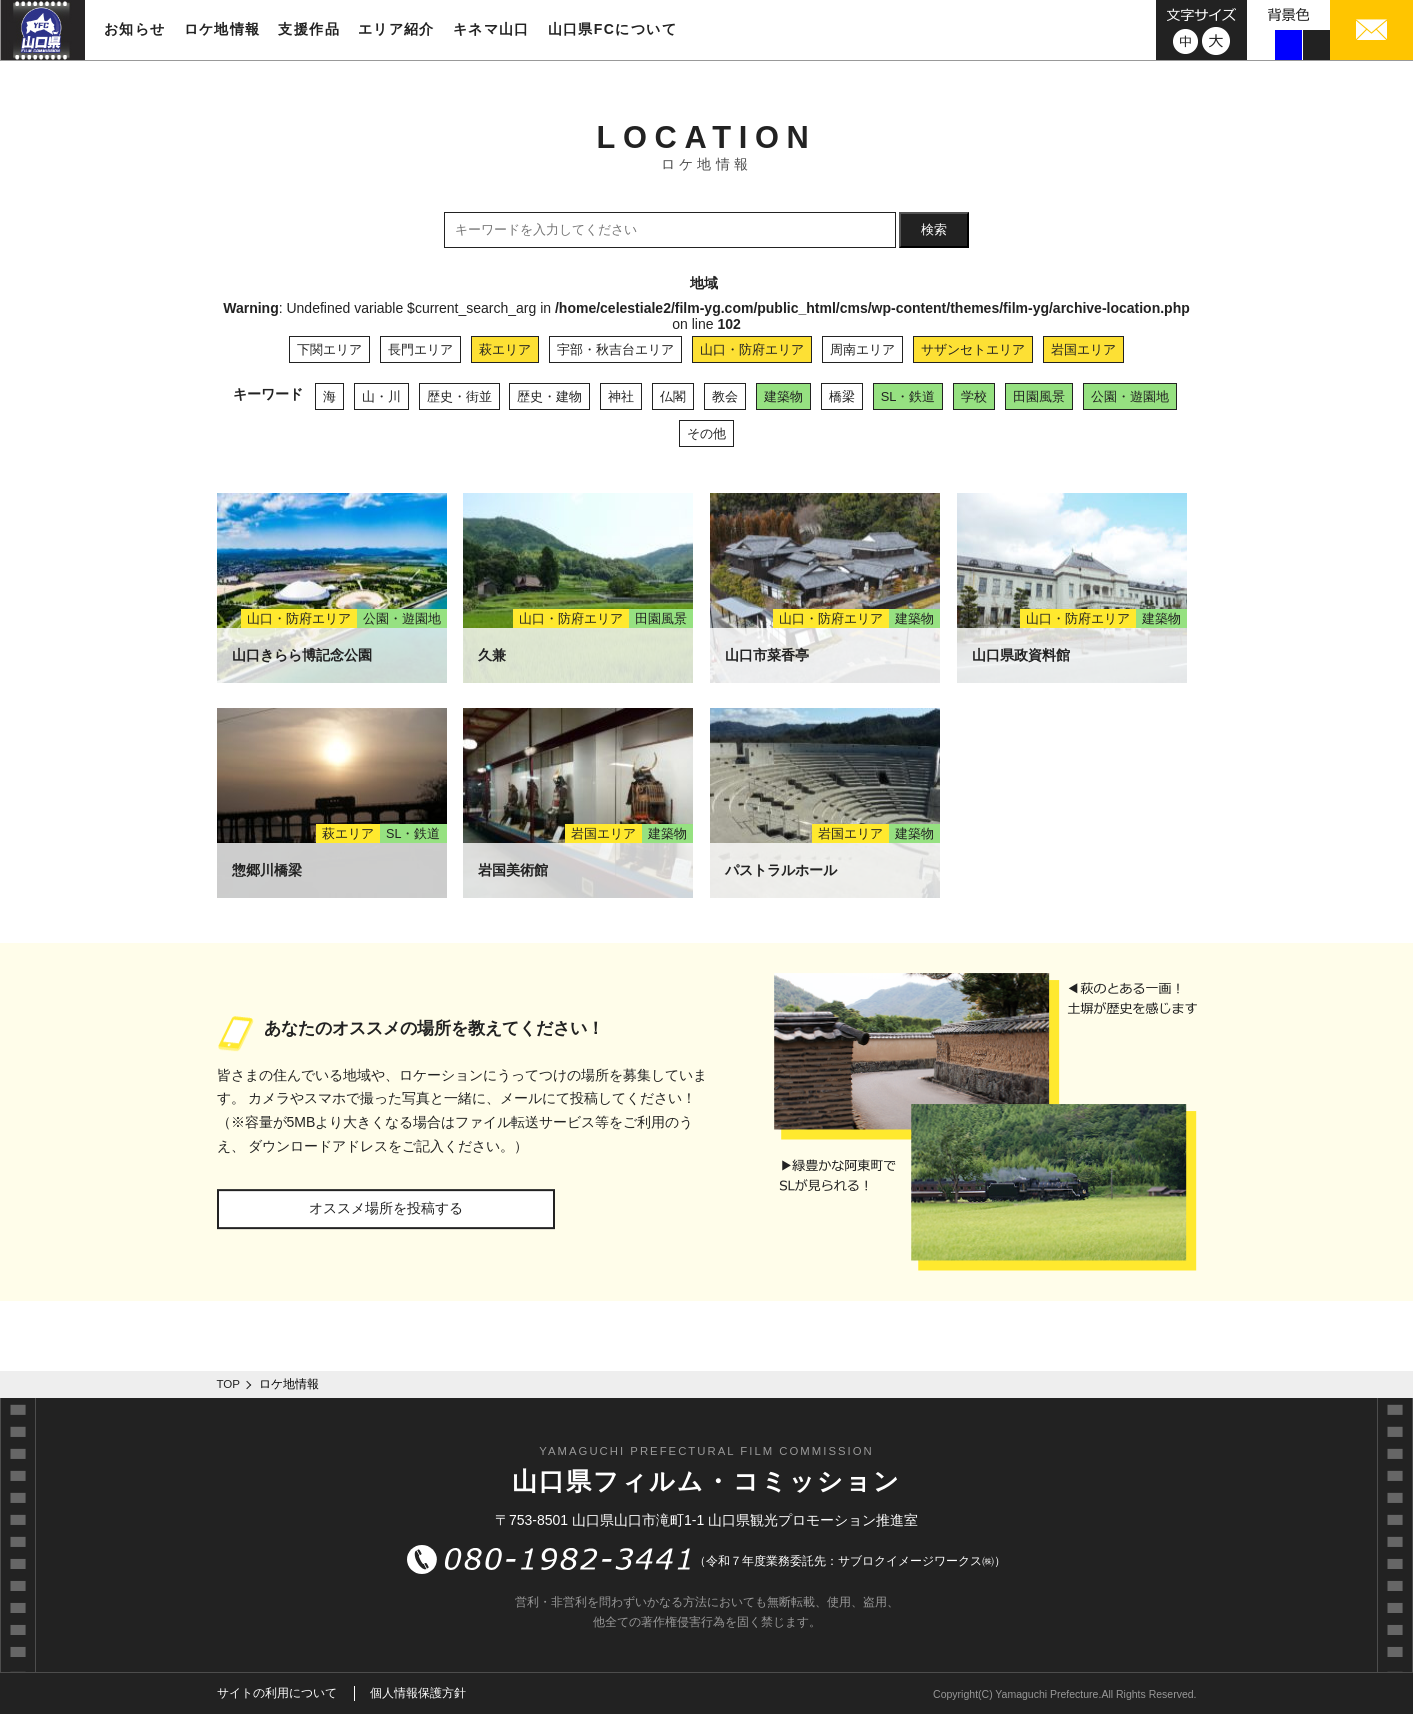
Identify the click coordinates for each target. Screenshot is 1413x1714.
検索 (934, 229)
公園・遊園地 (1130, 396)
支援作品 (309, 29)
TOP (229, 1384)
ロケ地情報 (222, 29)
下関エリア (329, 349)
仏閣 (673, 396)
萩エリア (505, 349)
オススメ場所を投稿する (386, 1208)
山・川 (381, 396)
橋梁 (842, 396)
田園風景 (1039, 396)
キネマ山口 (491, 29)
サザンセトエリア (973, 349)
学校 (974, 396)
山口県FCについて (612, 29)
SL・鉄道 (908, 396)
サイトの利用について (277, 1693)
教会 (725, 396)
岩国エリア (1083, 349)
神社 (621, 396)
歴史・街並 (459, 396)
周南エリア (862, 349)
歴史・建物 (549, 396)
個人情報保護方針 (418, 1693)
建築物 (783, 396)
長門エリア (420, 349)
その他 (706, 433)
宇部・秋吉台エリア (615, 349)
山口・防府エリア (752, 349)
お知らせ (135, 29)
